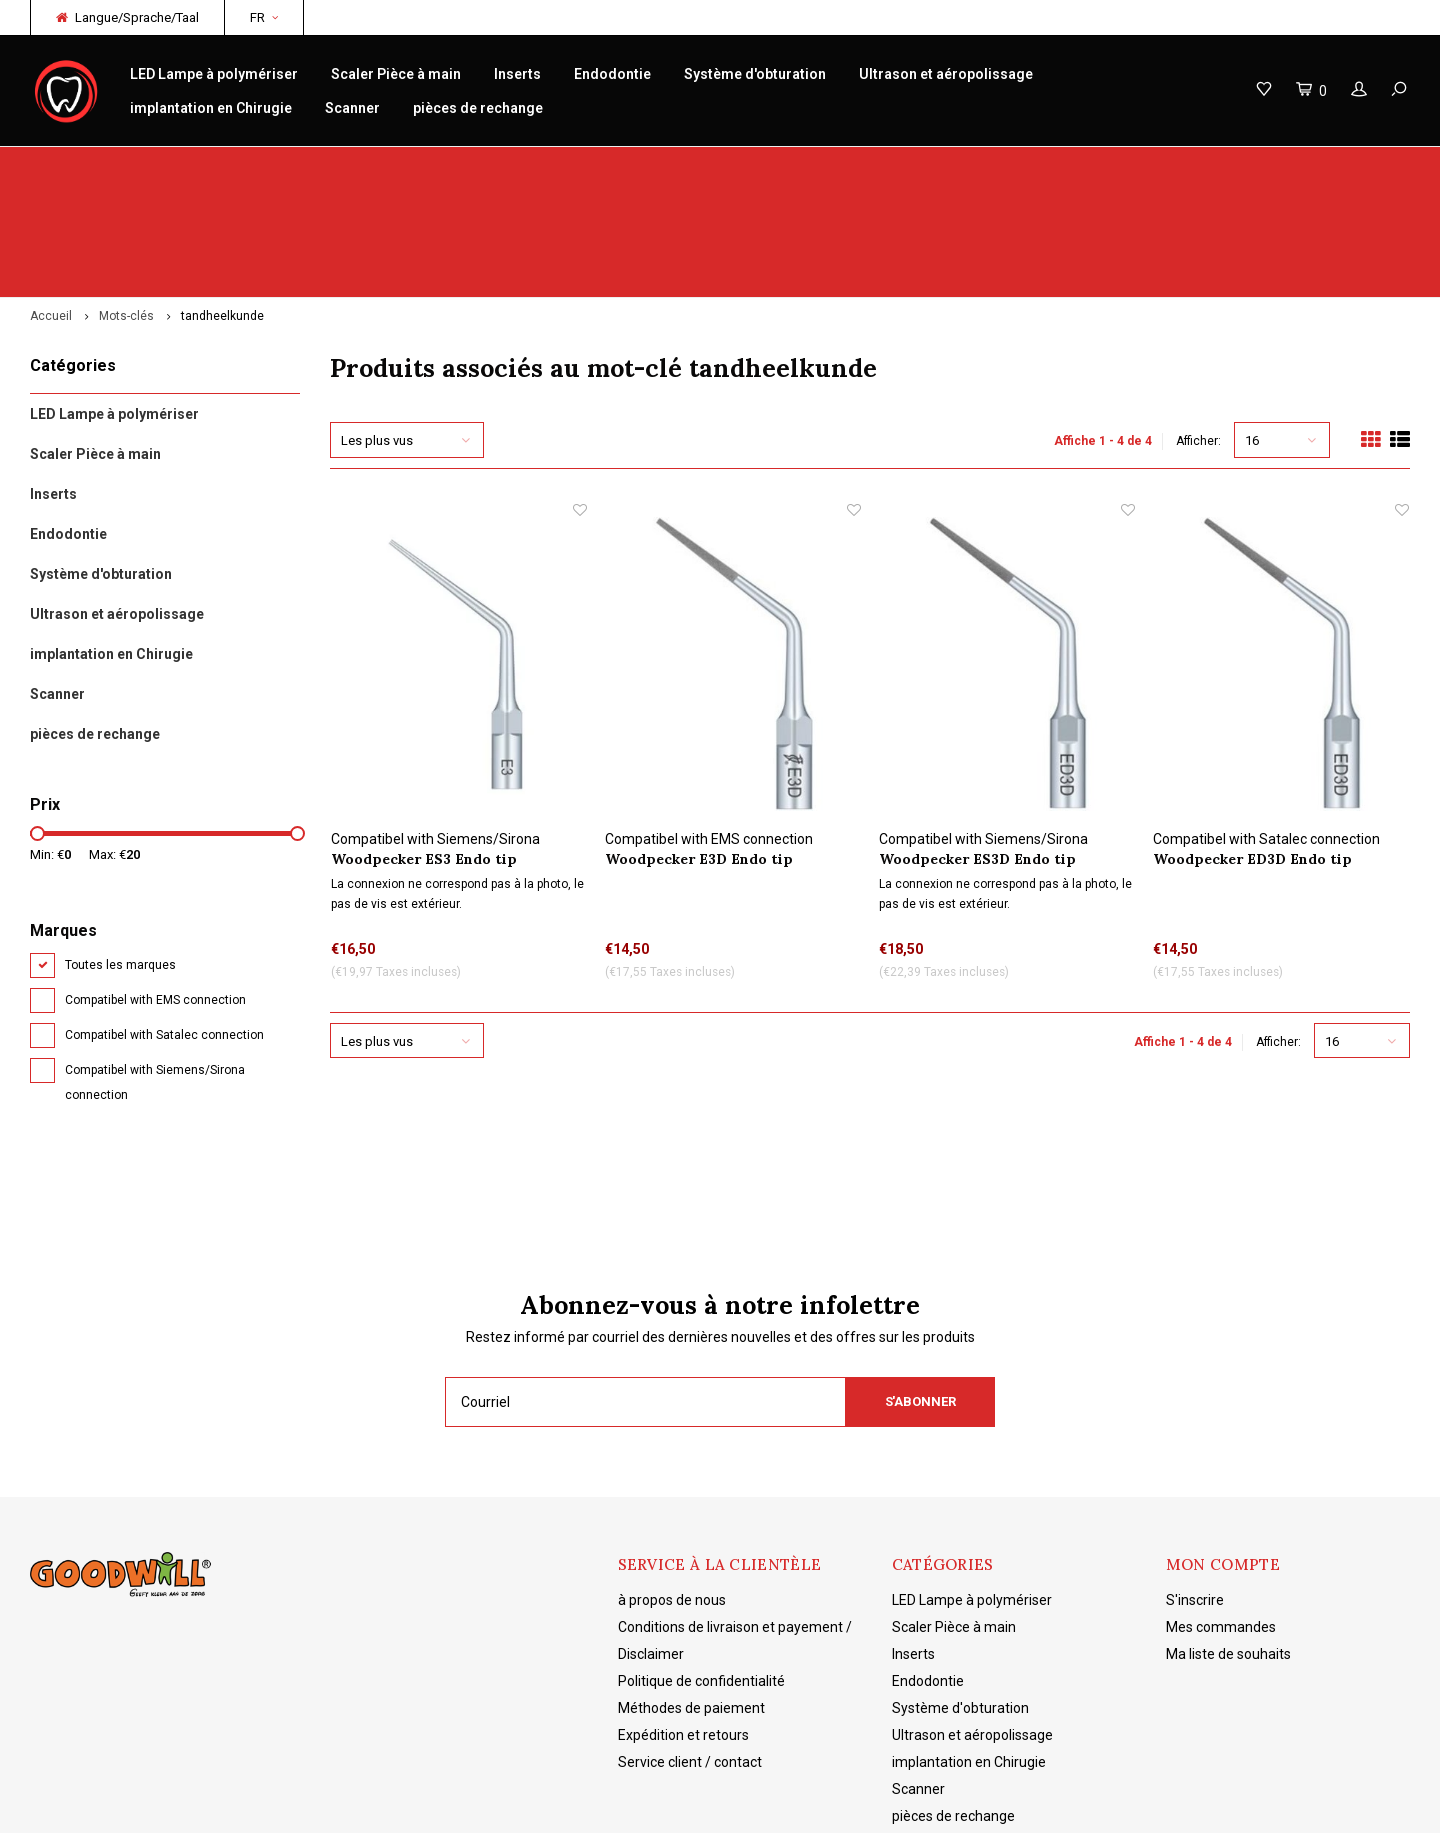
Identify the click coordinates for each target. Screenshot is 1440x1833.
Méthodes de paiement (691, 1598)
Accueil (51, 206)
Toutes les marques (120, 855)
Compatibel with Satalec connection (164, 925)
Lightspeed (345, 1802)
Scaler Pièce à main (396, 74)
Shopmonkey (485, 1802)
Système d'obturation (755, 74)
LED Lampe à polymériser (214, 74)
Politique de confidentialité (701, 1571)
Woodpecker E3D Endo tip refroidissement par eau (699, 749)
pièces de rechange (478, 108)
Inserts (517, 74)
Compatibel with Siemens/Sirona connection (155, 972)
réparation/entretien (461, 166)
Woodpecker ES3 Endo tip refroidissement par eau (424, 749)
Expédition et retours (683, 1625)
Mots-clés (126, 206)
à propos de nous (672, 1490)
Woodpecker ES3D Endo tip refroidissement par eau (977, 749)
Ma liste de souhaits (1228, 1544)
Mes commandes (1221, 1517)
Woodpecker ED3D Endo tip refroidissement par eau (1252, 749)
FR (264, 17)
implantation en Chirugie (211, 108)
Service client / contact (690, 1652)
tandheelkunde (222, 206)
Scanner (352, 108)
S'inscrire (1195, 1490)
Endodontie (612, 74)
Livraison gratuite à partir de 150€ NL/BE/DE (1266, 166)
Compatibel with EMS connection (155, 890)
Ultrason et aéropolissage (946, 74)
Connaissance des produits (830, 166)
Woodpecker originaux (110, 166)
